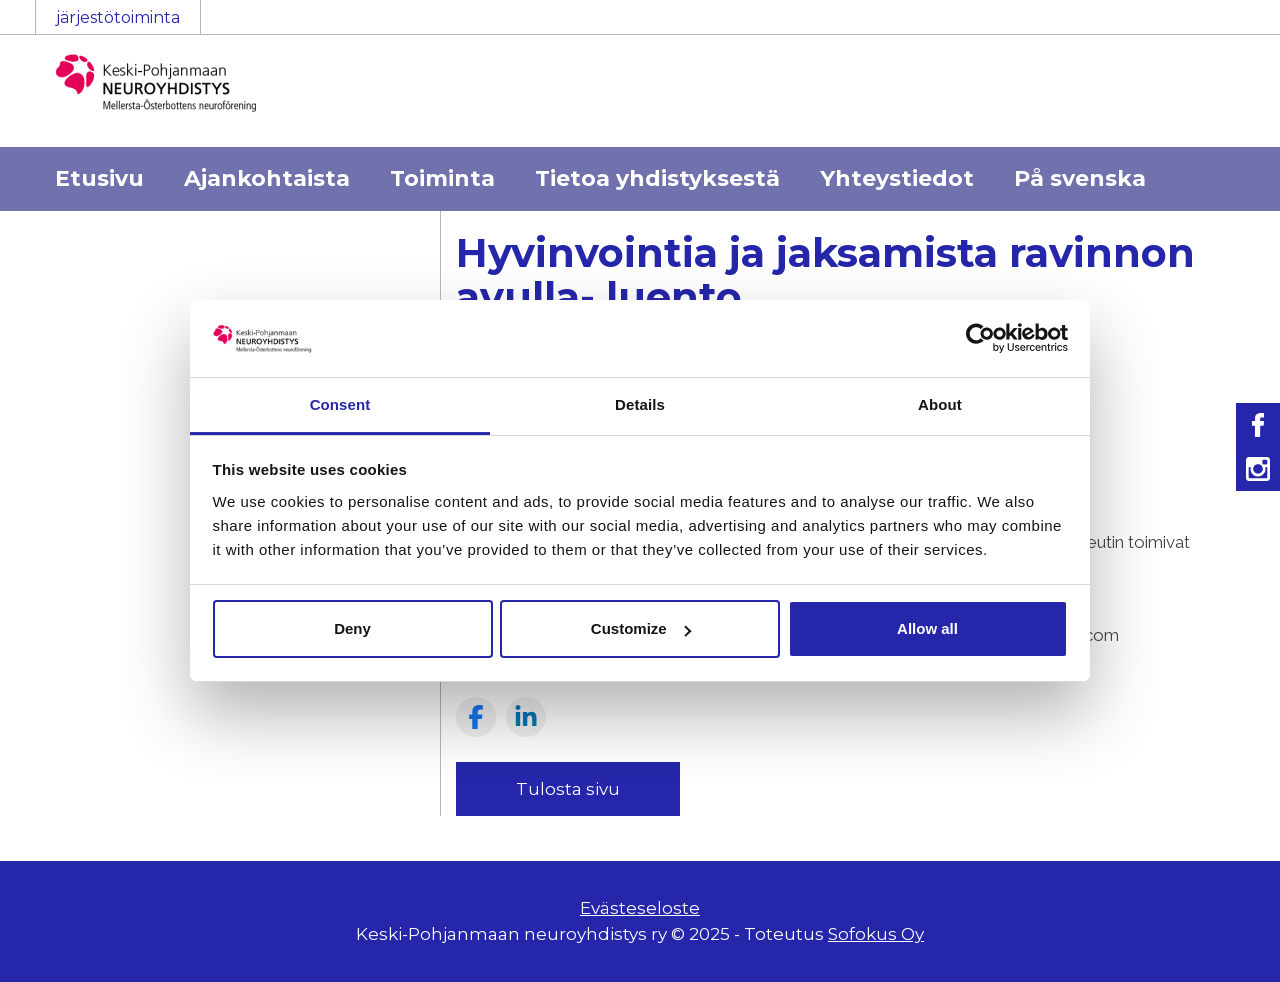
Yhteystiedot (897, 178)
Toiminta (442, 178)
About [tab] (940, 404)
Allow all (927, 628)
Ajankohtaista (267, 178)
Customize (641, 628)
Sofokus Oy (876, 934)
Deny (352, 628)
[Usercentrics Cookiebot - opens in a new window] (980, 338)
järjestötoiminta (118, 17)
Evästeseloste (640, 908)
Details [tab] (640, 404)
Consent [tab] (340, 404)
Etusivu (99, 178)
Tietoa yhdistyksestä (657, 178)
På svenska (1080, 178)
